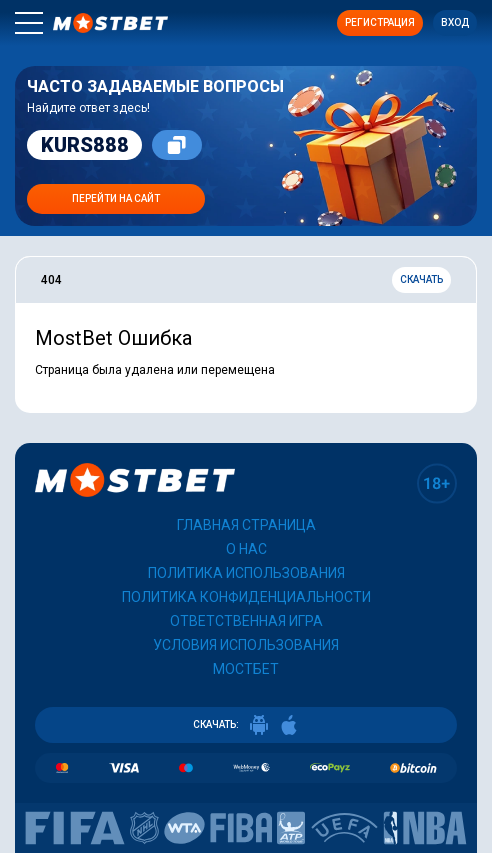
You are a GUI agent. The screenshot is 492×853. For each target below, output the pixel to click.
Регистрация (380, 22)
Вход (455, 22)
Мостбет (246, 669)
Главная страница (246, 525)
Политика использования (246, 573)
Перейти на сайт (116, 198)
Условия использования (246, 645)
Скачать (421, 279)
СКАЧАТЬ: (246, 725)
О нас (246, 549)
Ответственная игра (246, 621)
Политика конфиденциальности (246, 597)
